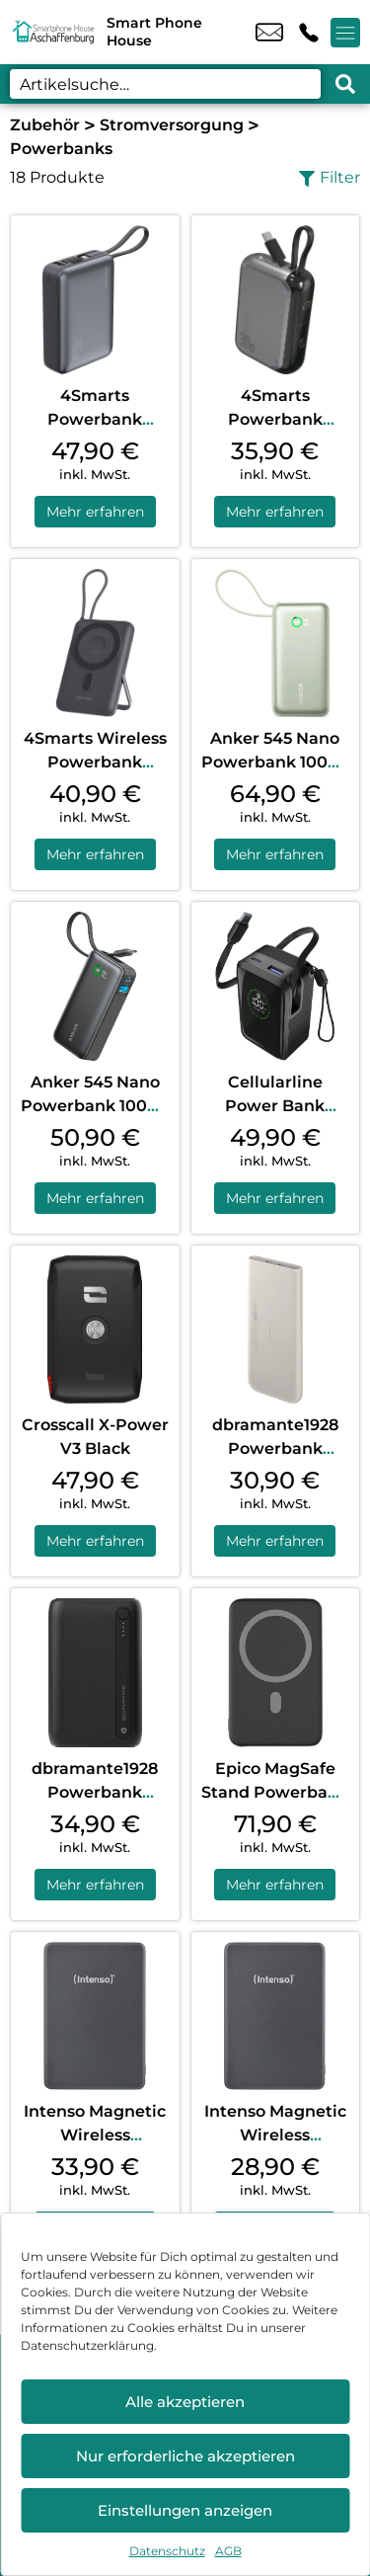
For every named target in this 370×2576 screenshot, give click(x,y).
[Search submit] (345, 84)
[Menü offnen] (345, 32)
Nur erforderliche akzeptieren (185, 2456)
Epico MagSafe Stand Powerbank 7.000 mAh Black (274, 1792)
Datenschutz (167, 2550)
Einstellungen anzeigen (185, 2510)
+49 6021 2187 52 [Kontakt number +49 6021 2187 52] (309, 32)
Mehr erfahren (95, 512)
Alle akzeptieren (185, 2401)
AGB (228, 2550)
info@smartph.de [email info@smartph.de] (269, 32)
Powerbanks (61, 148)
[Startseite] (53, 32)
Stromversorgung (172, 125)
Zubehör (45, 125)
